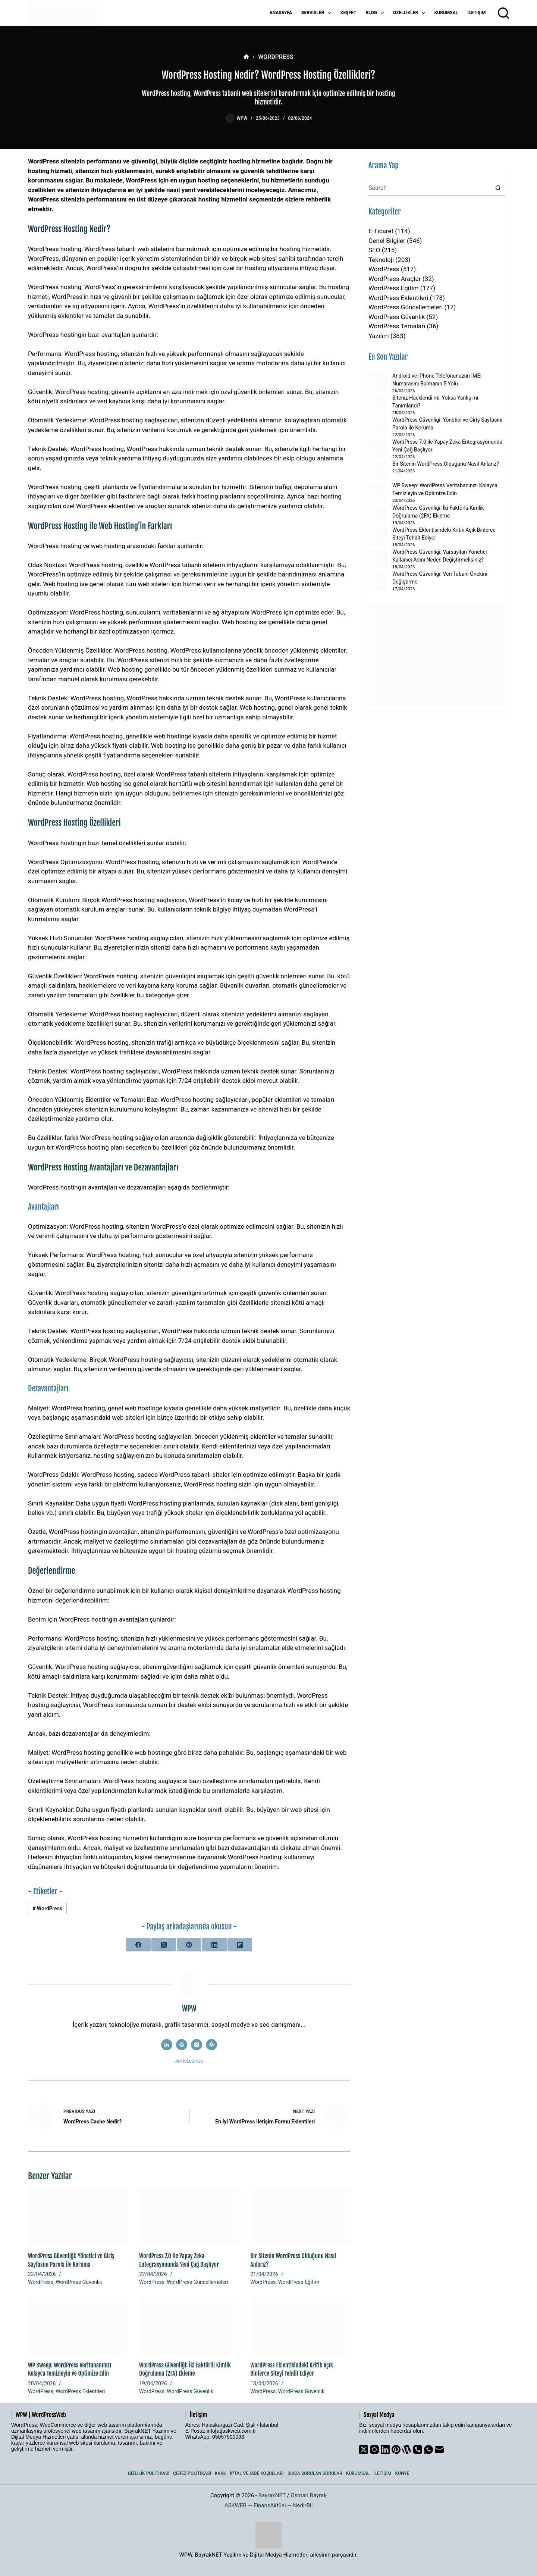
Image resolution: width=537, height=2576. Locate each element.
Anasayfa (281, 12)
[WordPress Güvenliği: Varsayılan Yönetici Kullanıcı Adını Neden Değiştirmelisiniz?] (377, 559)
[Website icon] (181, 2044)
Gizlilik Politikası (149, 2473)
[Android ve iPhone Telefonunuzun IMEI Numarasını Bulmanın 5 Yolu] (377, 382)
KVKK (220, 2473)
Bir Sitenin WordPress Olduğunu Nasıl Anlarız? (445, 464)
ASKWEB (235, 2505)
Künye (402, 2473)
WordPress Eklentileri (80, 2391)
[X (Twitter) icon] (196, 2044)
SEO (374, 250)
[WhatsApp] (428, 2449)
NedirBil (303, 2505)
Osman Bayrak (308, 2495)
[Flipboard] (239, 1944)
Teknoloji (381, 259)
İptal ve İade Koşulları (257, 2473)
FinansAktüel (270, 2505)
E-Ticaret (380, 231)
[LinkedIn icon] (166, 2044)
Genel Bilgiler (386, 240)
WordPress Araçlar (394, 278)
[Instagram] (374, 2449)
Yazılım (378, 336)
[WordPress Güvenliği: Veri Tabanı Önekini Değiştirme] (377, 581)
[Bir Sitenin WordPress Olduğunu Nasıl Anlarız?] (300, 2216)
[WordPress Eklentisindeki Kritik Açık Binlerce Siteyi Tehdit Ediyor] (300, 2325)
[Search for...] (429, 188)
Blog (376, 13)
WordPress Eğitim (298, 2282)
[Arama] (503, 13)
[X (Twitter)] (163, 1944)
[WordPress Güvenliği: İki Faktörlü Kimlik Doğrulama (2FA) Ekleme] (189, 2325)
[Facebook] (138, 1944)
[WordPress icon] (211, 2044)
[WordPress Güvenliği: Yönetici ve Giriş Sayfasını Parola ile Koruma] (78, 2216)
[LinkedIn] (214, 1944)
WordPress (47, 1908)
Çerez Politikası (192, 2473)
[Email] (439, 2449)
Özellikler (410, 13)
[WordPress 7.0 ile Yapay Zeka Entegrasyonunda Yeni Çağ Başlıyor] (189, 2216)
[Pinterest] (189, 1944)
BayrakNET (272, 2495)
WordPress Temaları (396, 326)
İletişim (476, 12)
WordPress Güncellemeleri (197, 2282)
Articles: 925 (189, 2061)
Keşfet (348, 12)
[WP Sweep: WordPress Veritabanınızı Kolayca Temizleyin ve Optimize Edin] (78, 2325)
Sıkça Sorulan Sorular (315, 2473)
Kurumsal (446, 12)
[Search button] (497, 188)
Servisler (317, 13)
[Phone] (417, 2449)
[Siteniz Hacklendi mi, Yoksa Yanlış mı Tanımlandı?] (377, 405)
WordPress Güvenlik (79, 2282)
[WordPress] (406, 2449)
